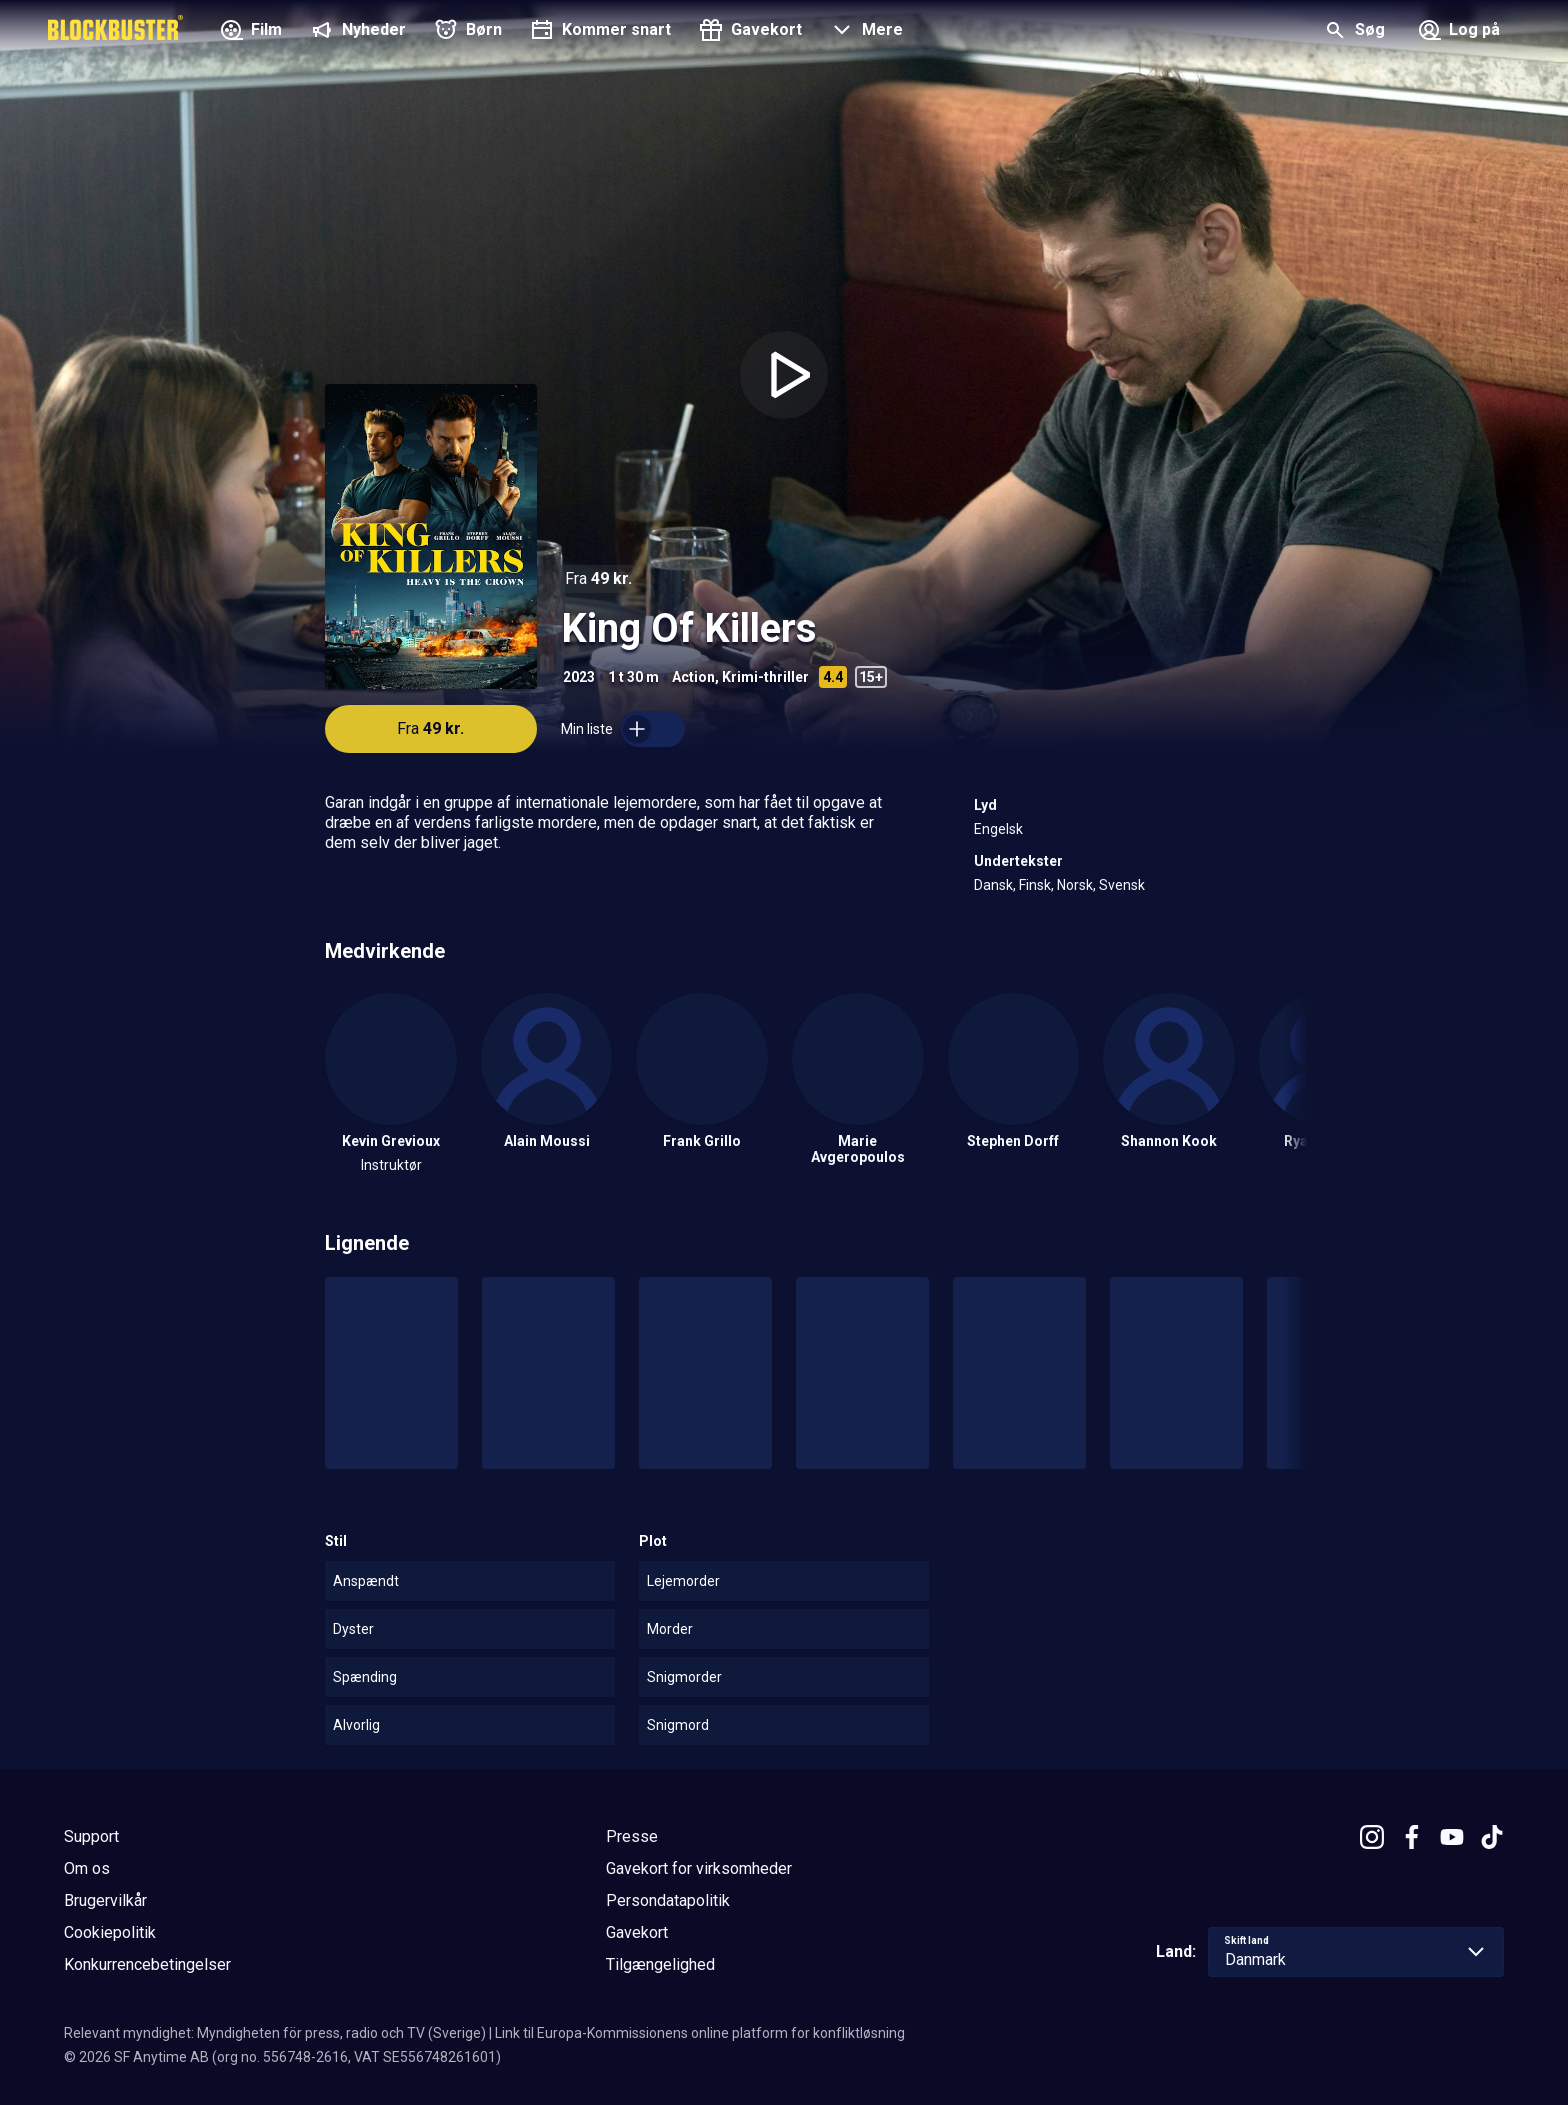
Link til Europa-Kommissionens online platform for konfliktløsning (700, 2033)
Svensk (1122, 885)
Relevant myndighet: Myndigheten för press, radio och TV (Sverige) (275, 2033)
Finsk (1035, 885)
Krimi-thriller (765, 677)
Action (693, 677)
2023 (579, 677)
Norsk (1075, 885)
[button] (864, 32)
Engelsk (998, 829)
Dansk (993, 885)
